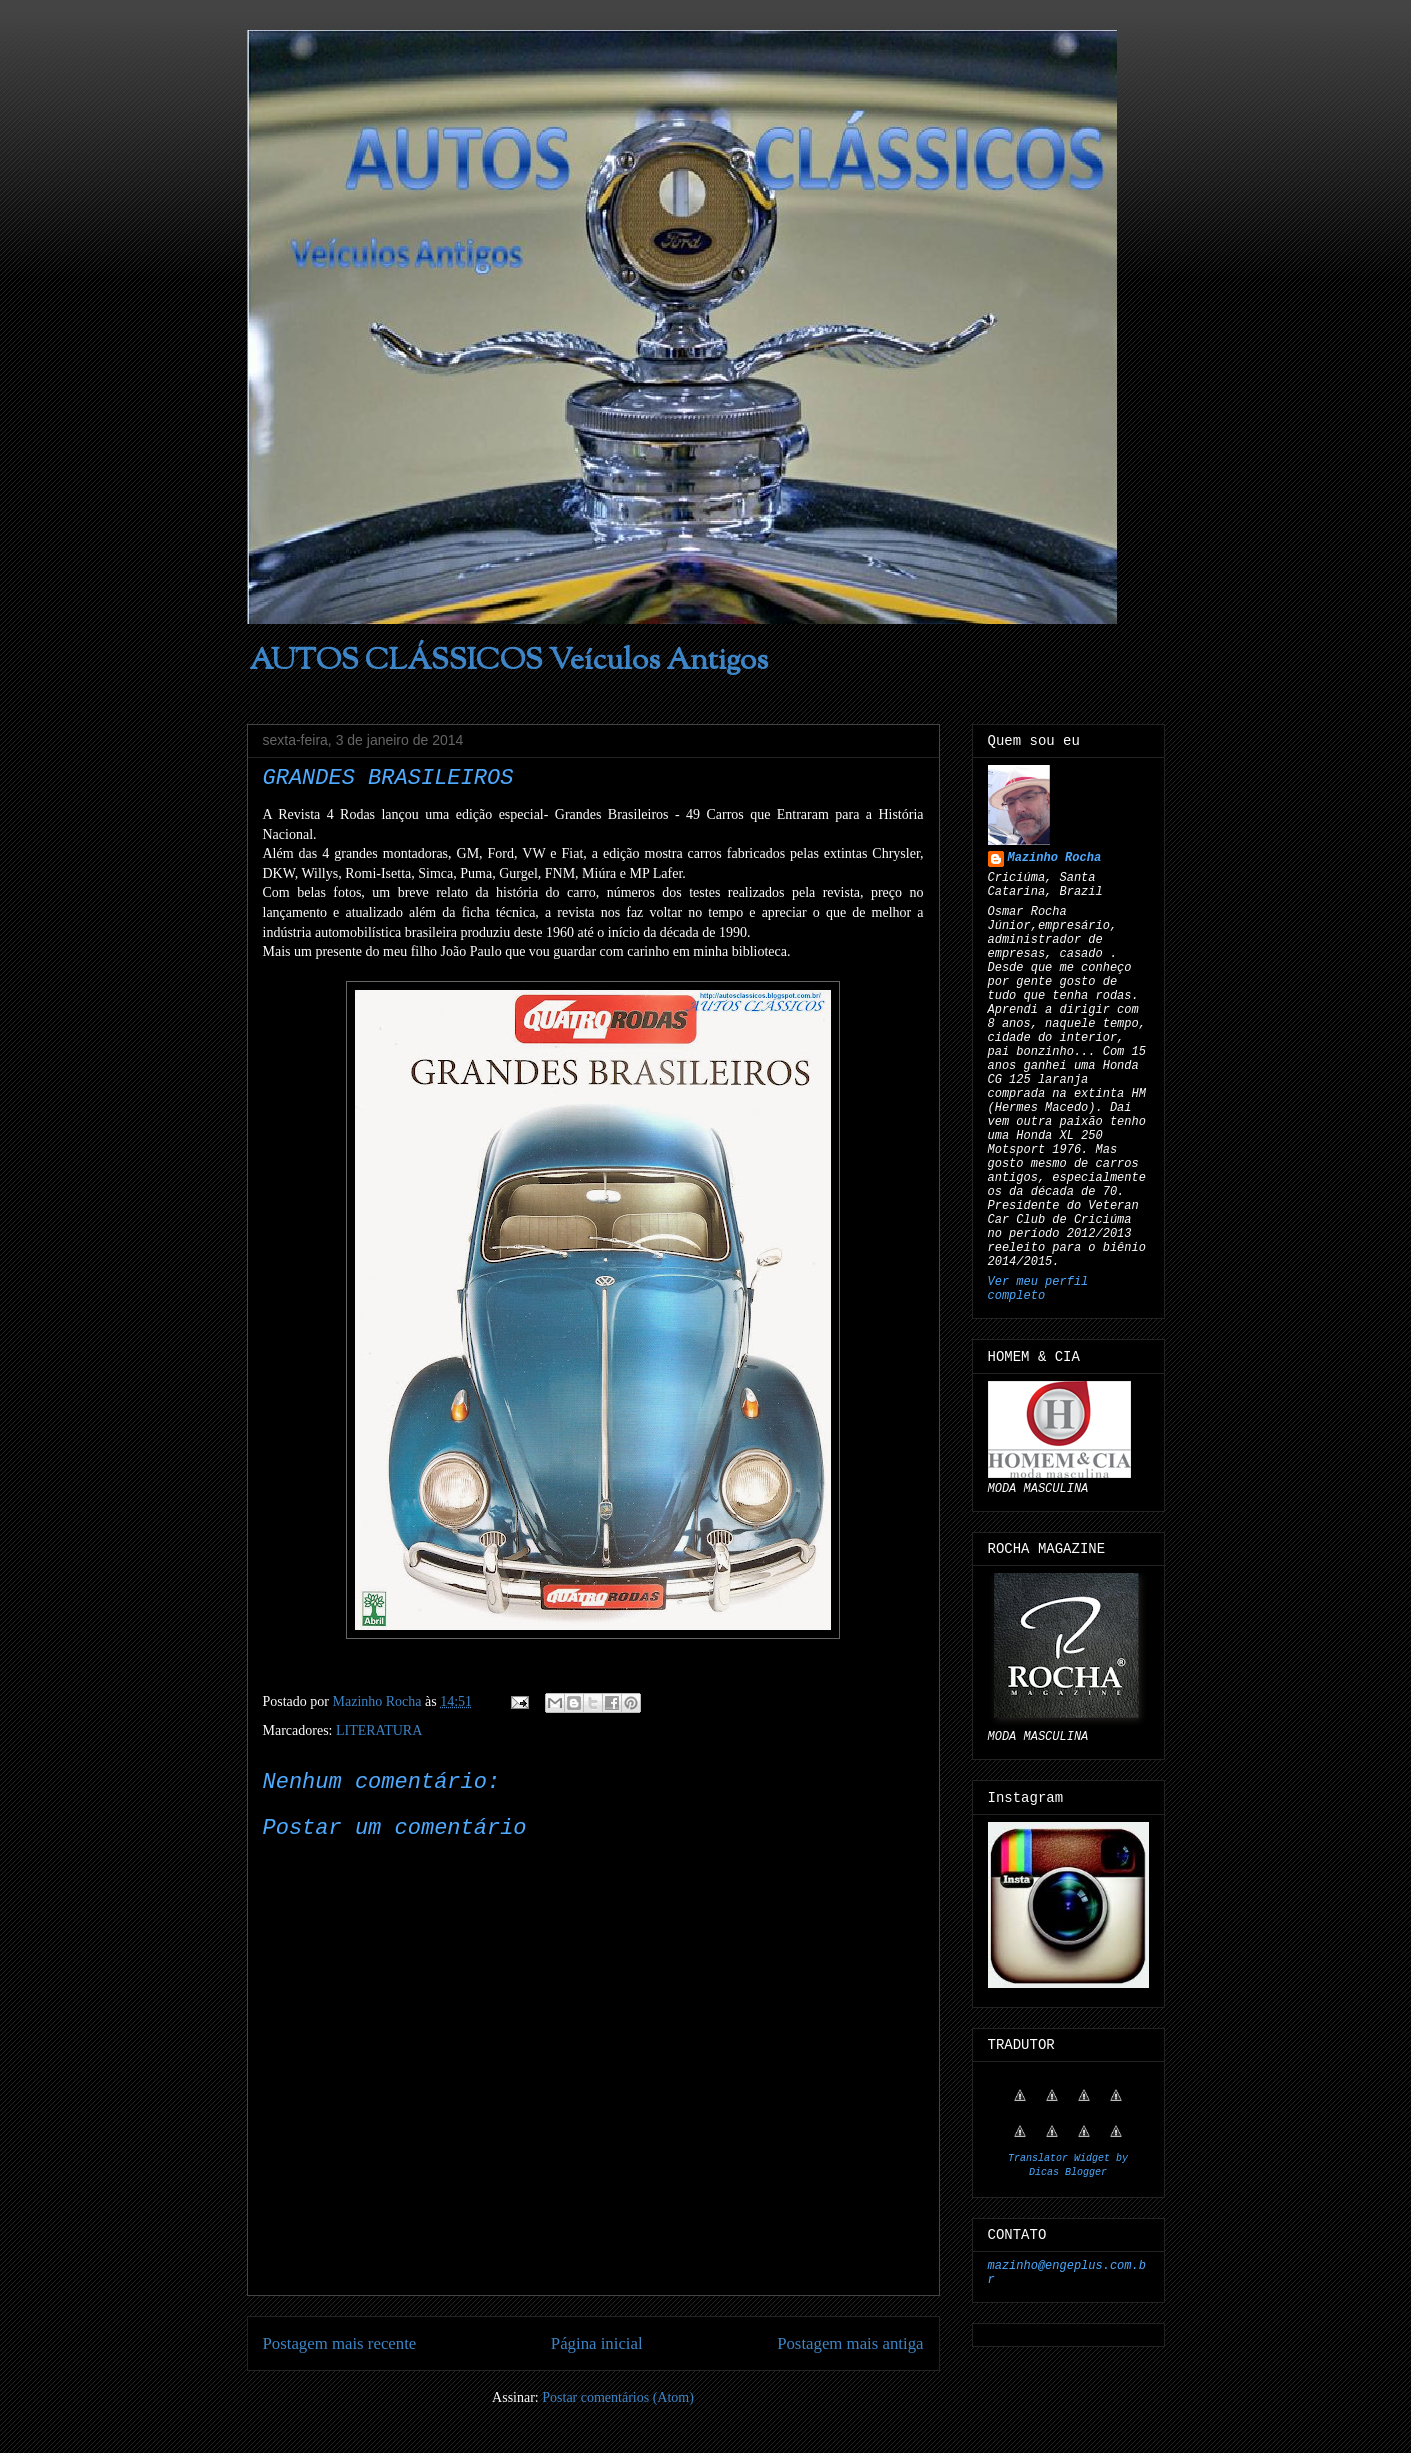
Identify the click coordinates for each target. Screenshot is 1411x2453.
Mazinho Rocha (1055, 858)
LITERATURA (379, 1730)
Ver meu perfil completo (1038, 1289)
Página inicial (597, 2343)
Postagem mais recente (340, 2343)
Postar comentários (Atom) (618, 2397)
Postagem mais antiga (850, 2343)
